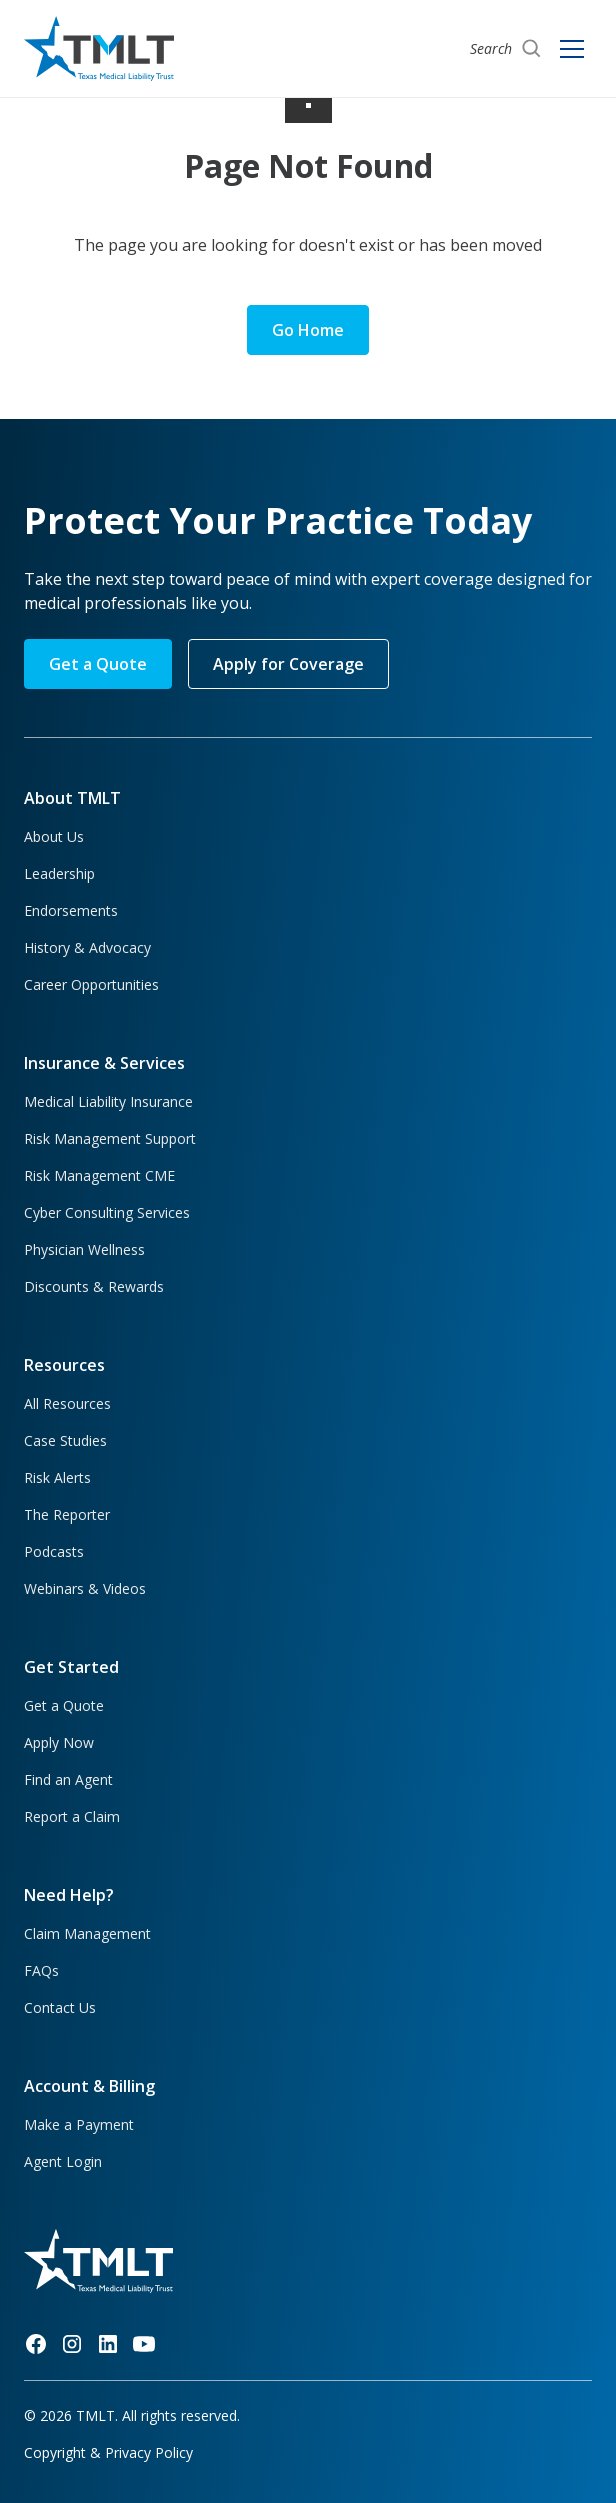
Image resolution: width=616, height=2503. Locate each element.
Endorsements (71, 910)
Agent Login (63, 2161)
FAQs (41, 1970)
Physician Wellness (84, 1249)
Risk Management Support (110, 1138)
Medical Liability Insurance (108, 1101)
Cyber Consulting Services (107, 1212)
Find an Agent (68, 1779)
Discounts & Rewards (94, 1286)
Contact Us (60, 2007)
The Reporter (67, 1514)
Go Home (308, 330)
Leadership (59, 873)
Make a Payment (79, 2124)
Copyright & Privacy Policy (108, 2452)
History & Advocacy (87, 947)
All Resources (67, 1403)
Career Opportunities (91, 984)
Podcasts (54, 1551)
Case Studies (65, 1440)
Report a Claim (72, 1816)
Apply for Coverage (288, 664)
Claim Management (87, 1933)
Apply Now (59, 1742)
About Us (54, 836)
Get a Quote (98, 664)
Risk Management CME (99, 1175)
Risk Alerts (57, 1477)
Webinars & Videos (85, 1588)
